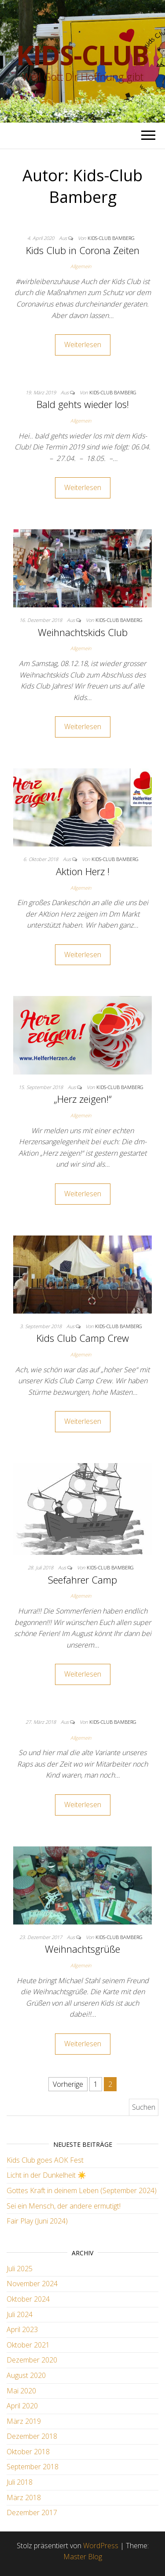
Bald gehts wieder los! (83, 404)
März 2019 (24, 2421)
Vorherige (68, 2084)
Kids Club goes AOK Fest (45, 2160)
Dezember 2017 (32, 2512)
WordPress (100, 2545)
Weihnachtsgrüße (82, 1948)
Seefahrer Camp (82, 1579)
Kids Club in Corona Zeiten (82, 250)
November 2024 (32, 2283)
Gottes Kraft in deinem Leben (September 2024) (82, 2190)
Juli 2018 (20, 2482)
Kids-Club (82, 55)
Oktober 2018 (28, 2451)
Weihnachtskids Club (83, 632)
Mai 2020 (21, 2391)
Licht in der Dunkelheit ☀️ (46, 2175)
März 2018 (24, 2497)
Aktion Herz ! (83, 871)
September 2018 (33, 2466)
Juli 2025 (20, 2268)
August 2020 (26, 2375)
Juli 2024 (20, 2314)
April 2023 (22, 2329)
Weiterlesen (82, 344)
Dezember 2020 (32, 2360)
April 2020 (22, 2406)
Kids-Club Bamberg (111, 238)
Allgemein (80, 266)
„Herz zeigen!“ (83, 1098)
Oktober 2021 (28, 2345)
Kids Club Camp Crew (83, 1337)
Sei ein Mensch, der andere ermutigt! (64, 2206)
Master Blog (82, 2556)
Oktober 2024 (28, 2299)
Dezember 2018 (32, 2436)
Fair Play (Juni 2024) (37, 2221)
